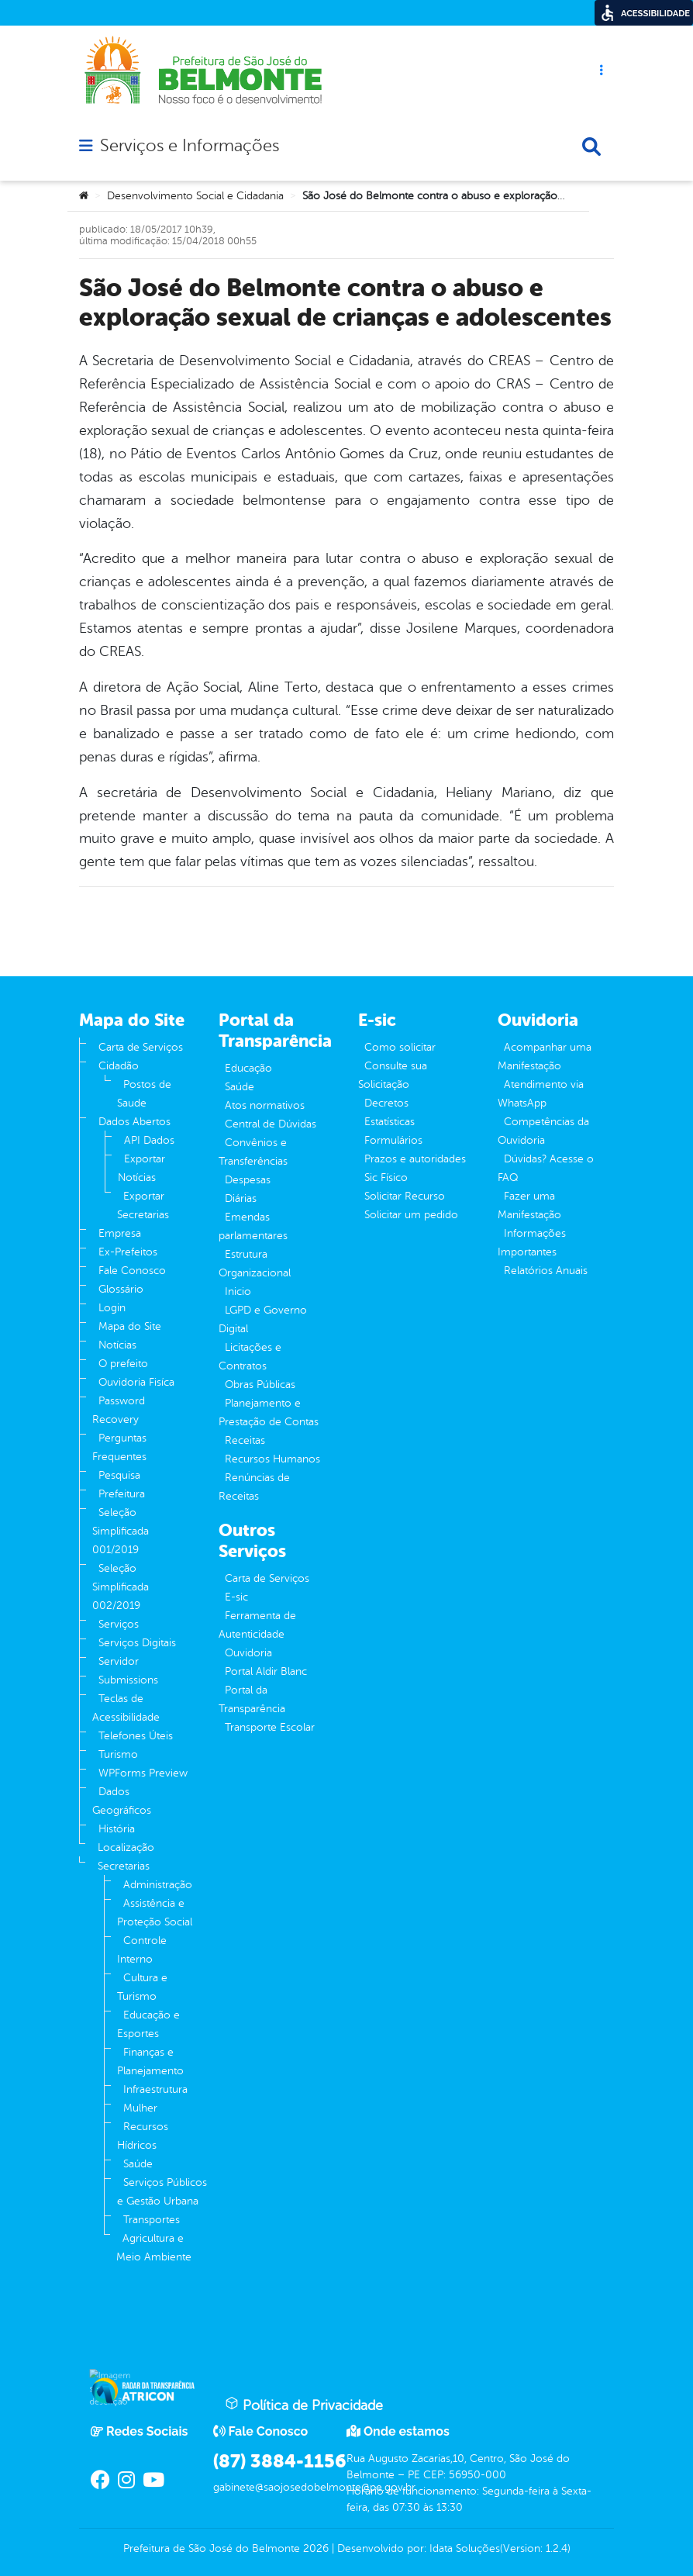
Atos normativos (265, 1105)
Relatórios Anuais (546, 1270)
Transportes (151, 2220)
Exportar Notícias (141, 1168)
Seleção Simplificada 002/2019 (120, 1587)
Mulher (140, 2108)
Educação (248, 1068)
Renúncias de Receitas (254, 1487)
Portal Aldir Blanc (266, 1671)
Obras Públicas (260, 1384)
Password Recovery (118, 1410)
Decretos (386, 1103)
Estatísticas (389, 1121)
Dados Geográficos (121, 1801)
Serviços (118, 1624)
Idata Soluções (464, 2548)
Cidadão (118, 1066)
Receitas (245, 1440)
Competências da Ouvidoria (543, 1131)
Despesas (248, 1180)
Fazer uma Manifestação (529, 1205)
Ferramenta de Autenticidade (257, 1625)
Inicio (238, 1291)
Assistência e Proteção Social (154, 1912)
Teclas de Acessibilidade (126, 1708)
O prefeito (123, 1363)
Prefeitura (121, 1494)
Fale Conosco (132, 1270)
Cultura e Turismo (142, 1987)
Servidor (118, 1661)
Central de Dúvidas (270, 1124)
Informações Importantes (532, 1243)
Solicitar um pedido (411, 1215)
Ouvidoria (248, 1653)
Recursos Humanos (272, 1459)
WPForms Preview (143, 1773)
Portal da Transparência (252, 1699)
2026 (314, 2548)
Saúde (138, 2164)
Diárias (241, 1198)
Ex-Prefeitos (127, 1252)
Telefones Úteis (135, 1736)
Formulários (393, 1140)
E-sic (236, 1597)
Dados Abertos (134, 1121)
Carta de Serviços (140, 1047)
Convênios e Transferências (253, 1152)
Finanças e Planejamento (150, 2061)
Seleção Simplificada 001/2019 (120, 1531)
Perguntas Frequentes (119, 1447)
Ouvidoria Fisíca (136, 1382)
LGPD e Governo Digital (263, 1319)
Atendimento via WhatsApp (541, 1094)
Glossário (120, 1289)
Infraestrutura (155, 2089)
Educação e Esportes (148, 2024)
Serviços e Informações (189, 145)
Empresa (119, 1233)
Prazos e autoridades (415, 1159)
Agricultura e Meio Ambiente (153, 2247)
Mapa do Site (129, 1326)
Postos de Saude (144, 1094)
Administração (157, 1885)
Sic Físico (386, 1177)
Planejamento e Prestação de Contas (269, 1412)
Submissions (128, 1680)
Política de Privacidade (304, 2404)
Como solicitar (400, 1047)
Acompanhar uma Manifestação (544, 1056)
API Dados (149, 1140)
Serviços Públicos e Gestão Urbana (162, 2192)
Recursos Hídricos (142, 2136)
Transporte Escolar (270, 1727)
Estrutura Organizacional (255, 1263)
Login (112, 1308)
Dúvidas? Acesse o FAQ (546, 1168)
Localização (126, 1847)
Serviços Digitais (137, 1643)
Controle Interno (142, 1950)
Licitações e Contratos (250, 1357)
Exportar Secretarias (143, 1205)
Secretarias (124, 1866)
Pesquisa (119, 1475)
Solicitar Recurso (404, 1196)
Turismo (118, 1754)
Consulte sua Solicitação (392, 1075)
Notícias (117, 1345)
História (116, 1829)
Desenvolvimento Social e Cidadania (195, 196)
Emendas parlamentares (253, 1226)
